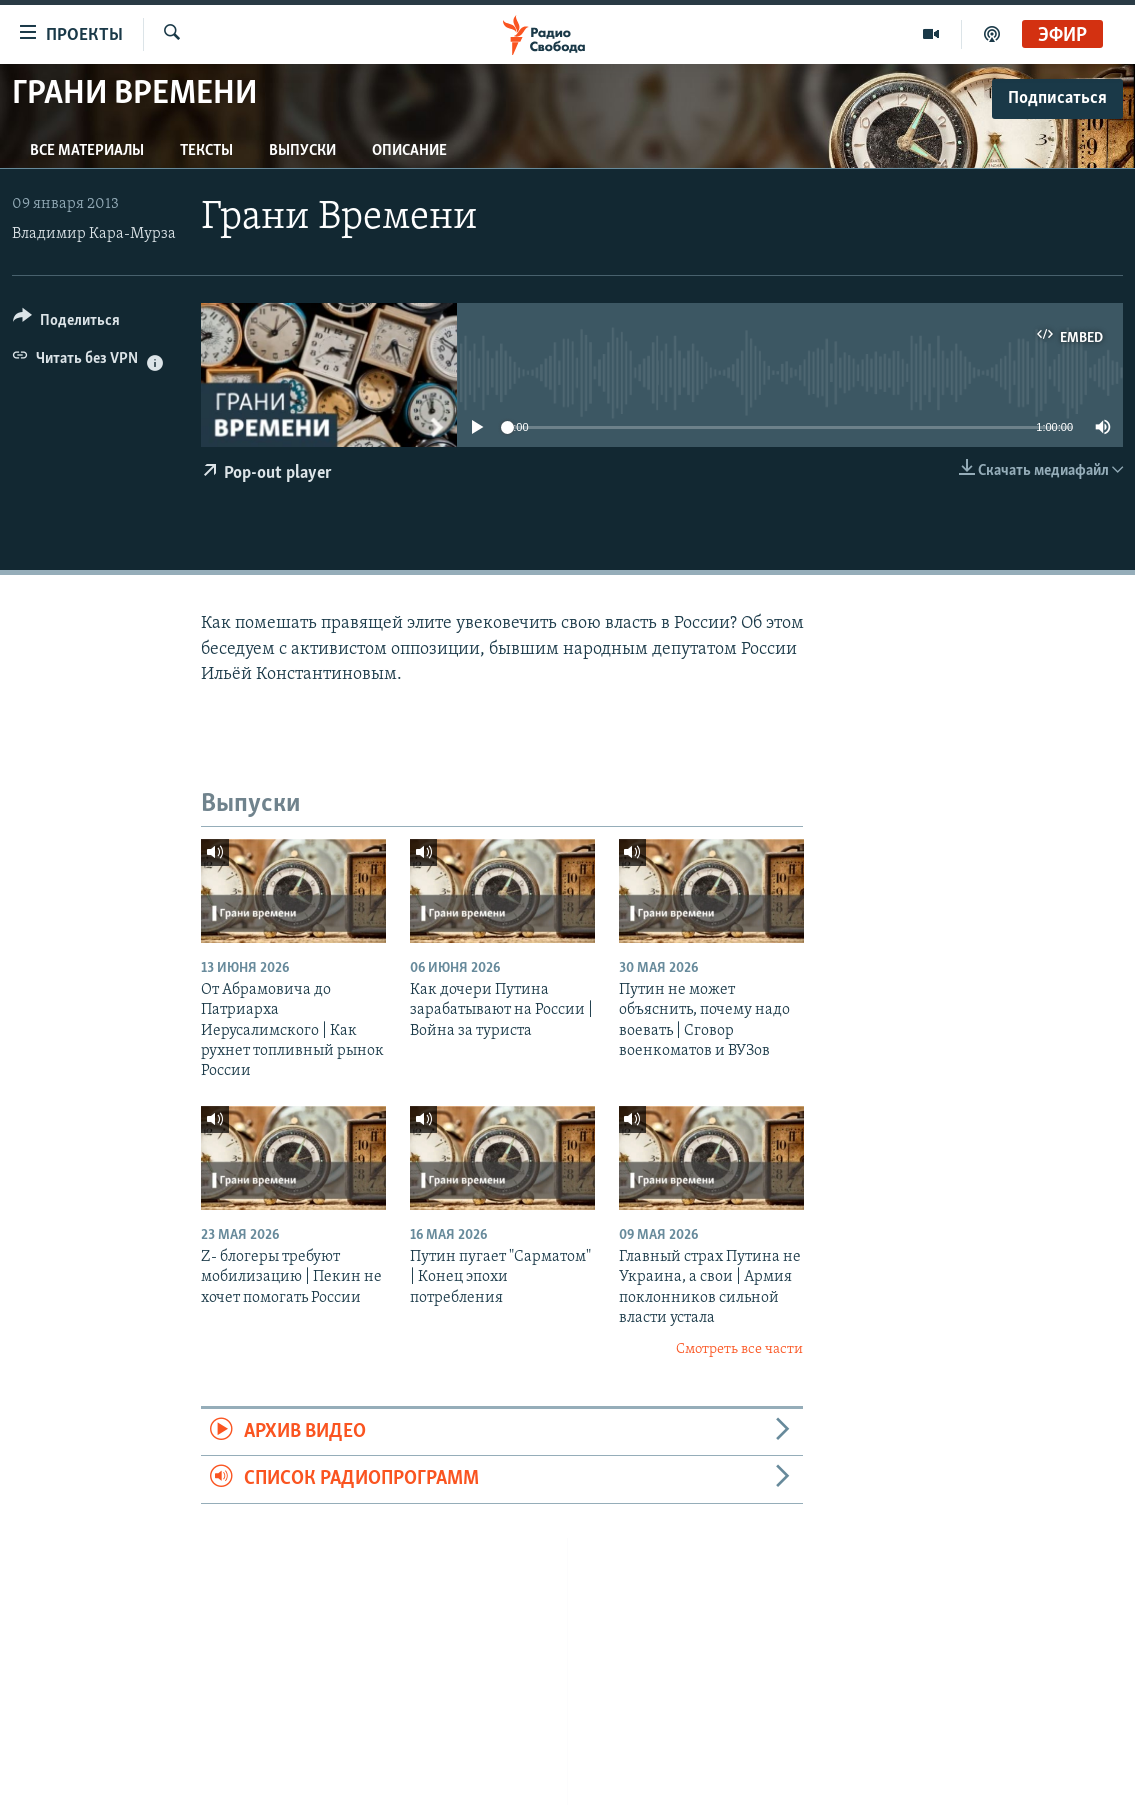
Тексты (206, 151)
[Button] (66, 323)
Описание (409, 151)
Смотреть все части (739, 1349)
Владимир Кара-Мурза (94, 234)
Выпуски (302, 151)
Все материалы (87, 151)
